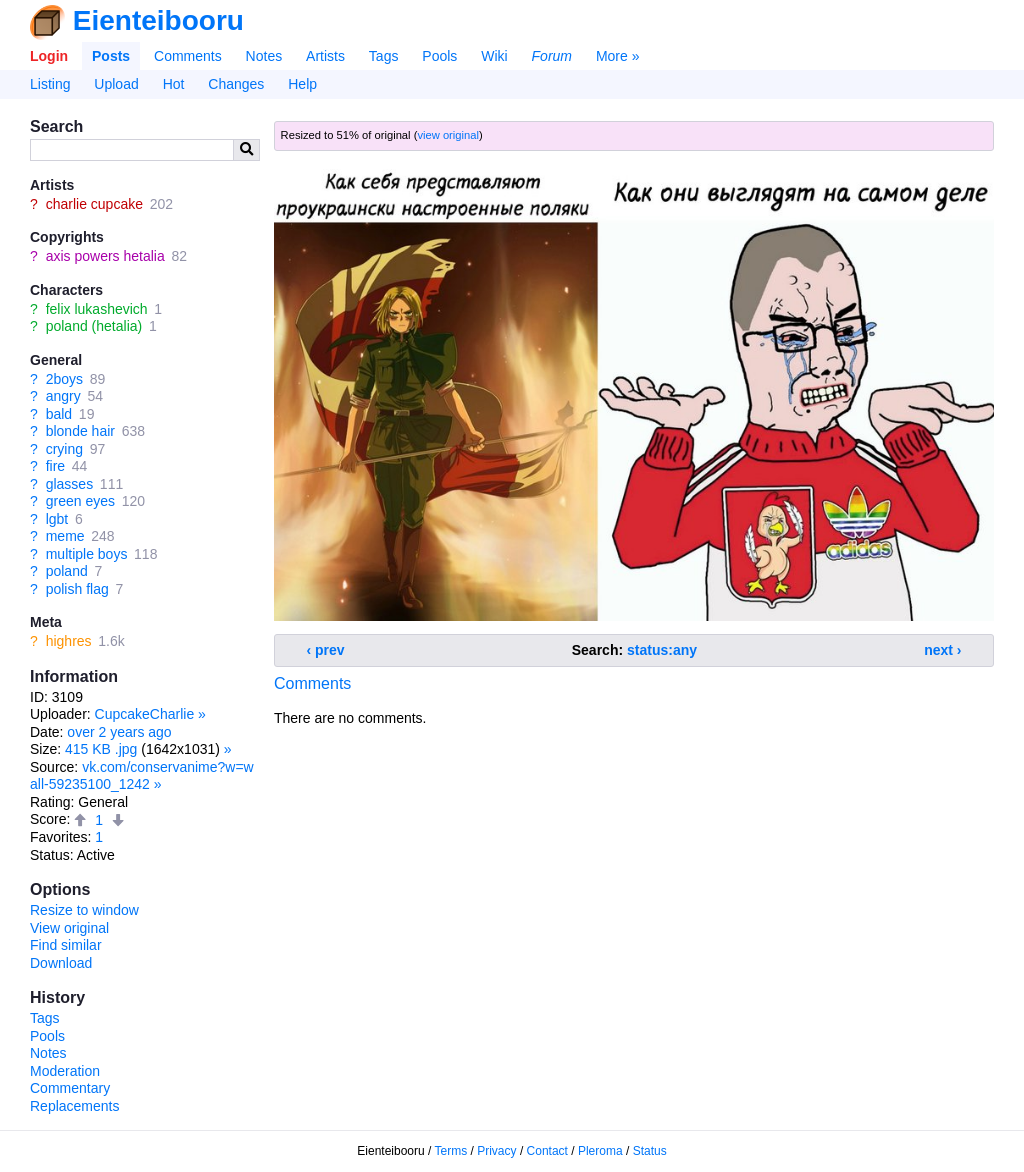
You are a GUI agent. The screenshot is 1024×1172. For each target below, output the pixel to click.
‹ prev (326, 650)
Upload (116, 84)
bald (59, 414)
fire (55, 466)
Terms (451, 1151)
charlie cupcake (94, 204)
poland (67, 571)
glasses (69, 484)
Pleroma (600, 1151)
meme (65, 536)
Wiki (494, 56)
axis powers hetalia (105, 256)
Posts (111, 56)
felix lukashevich (97, 309)
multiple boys (87, 554)
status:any (662, 650)
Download (61, 963)
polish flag (77, 589)
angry (63, 396)
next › (942, 650)
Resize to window (84, 910)
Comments (188, 56)
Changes (236, 84)
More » (618, 56)
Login (49, 56)
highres (69, 641)
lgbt (57, 519)
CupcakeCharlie (145, 714)
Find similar (66, 945)
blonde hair (80, 431)
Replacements (75, 1106)
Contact (547, 1151)
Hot (174, 84)
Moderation (65, 1071)
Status (650, 1151)
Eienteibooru (158, 20)
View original (69, 928)
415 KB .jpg (101, 749)
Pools (439, 56)
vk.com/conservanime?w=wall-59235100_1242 (142, 776)
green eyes (80, 501)
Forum (552, 56)
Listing (50, 84)
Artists (325, 56)
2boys (64, 379)
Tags (384, 56)
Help (302, 84)
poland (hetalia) (94, 326)
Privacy (496, 1151)
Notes (264, 56)
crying (64, 449)
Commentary (70, 1088)
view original (448, 135)
